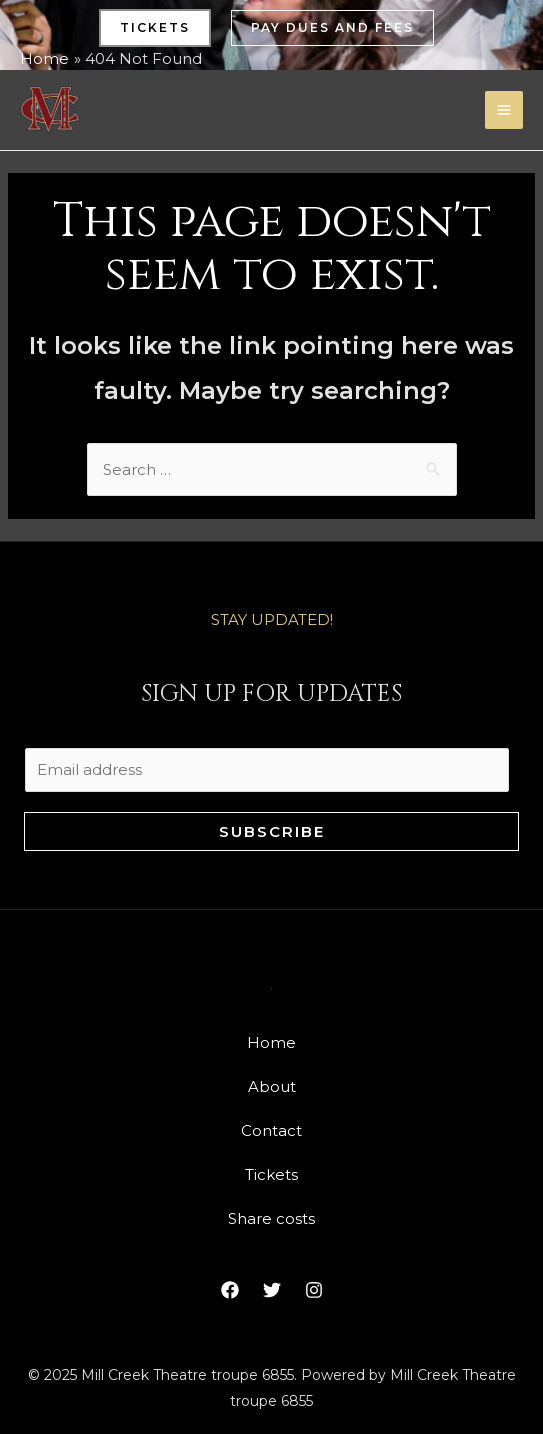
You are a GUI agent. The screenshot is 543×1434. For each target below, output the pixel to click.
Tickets (271, 1174)
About (272, 1086)
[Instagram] (314, 1290)
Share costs (271, 1218)
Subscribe (272, 831)
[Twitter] (272, 1290)
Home (271, 1042)
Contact (271, 1130)
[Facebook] (230, 1290)
